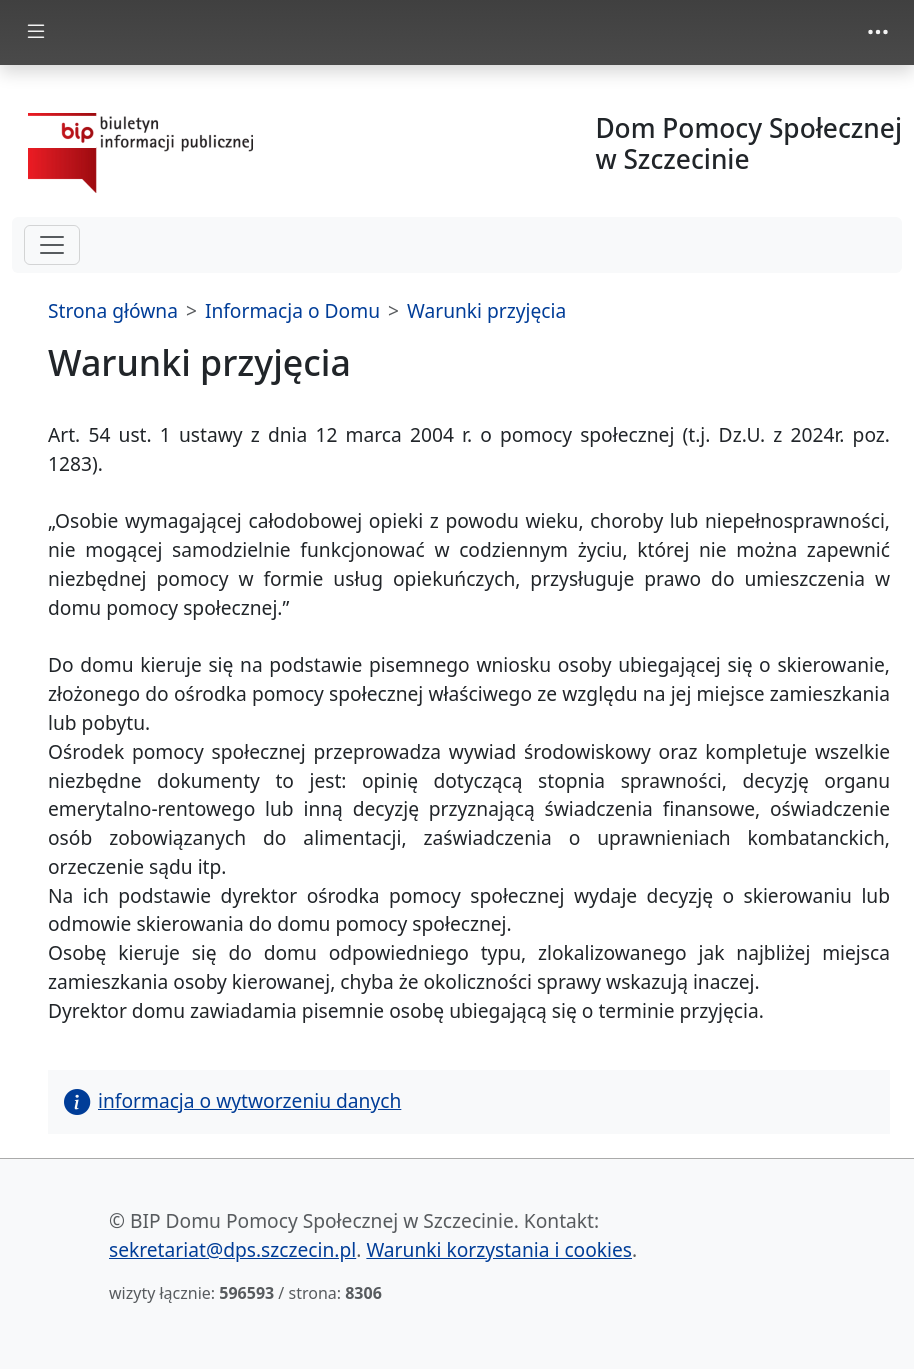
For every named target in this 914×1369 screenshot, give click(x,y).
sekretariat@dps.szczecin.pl (232, 1249)
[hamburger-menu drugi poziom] (52, 245)
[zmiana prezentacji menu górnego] (878, 32)
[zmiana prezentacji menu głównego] (36, 32)
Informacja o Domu (292, 310)
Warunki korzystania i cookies (499, 1249)
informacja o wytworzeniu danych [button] (232, 1100)
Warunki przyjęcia (486, 310)
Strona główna (113, 310)
